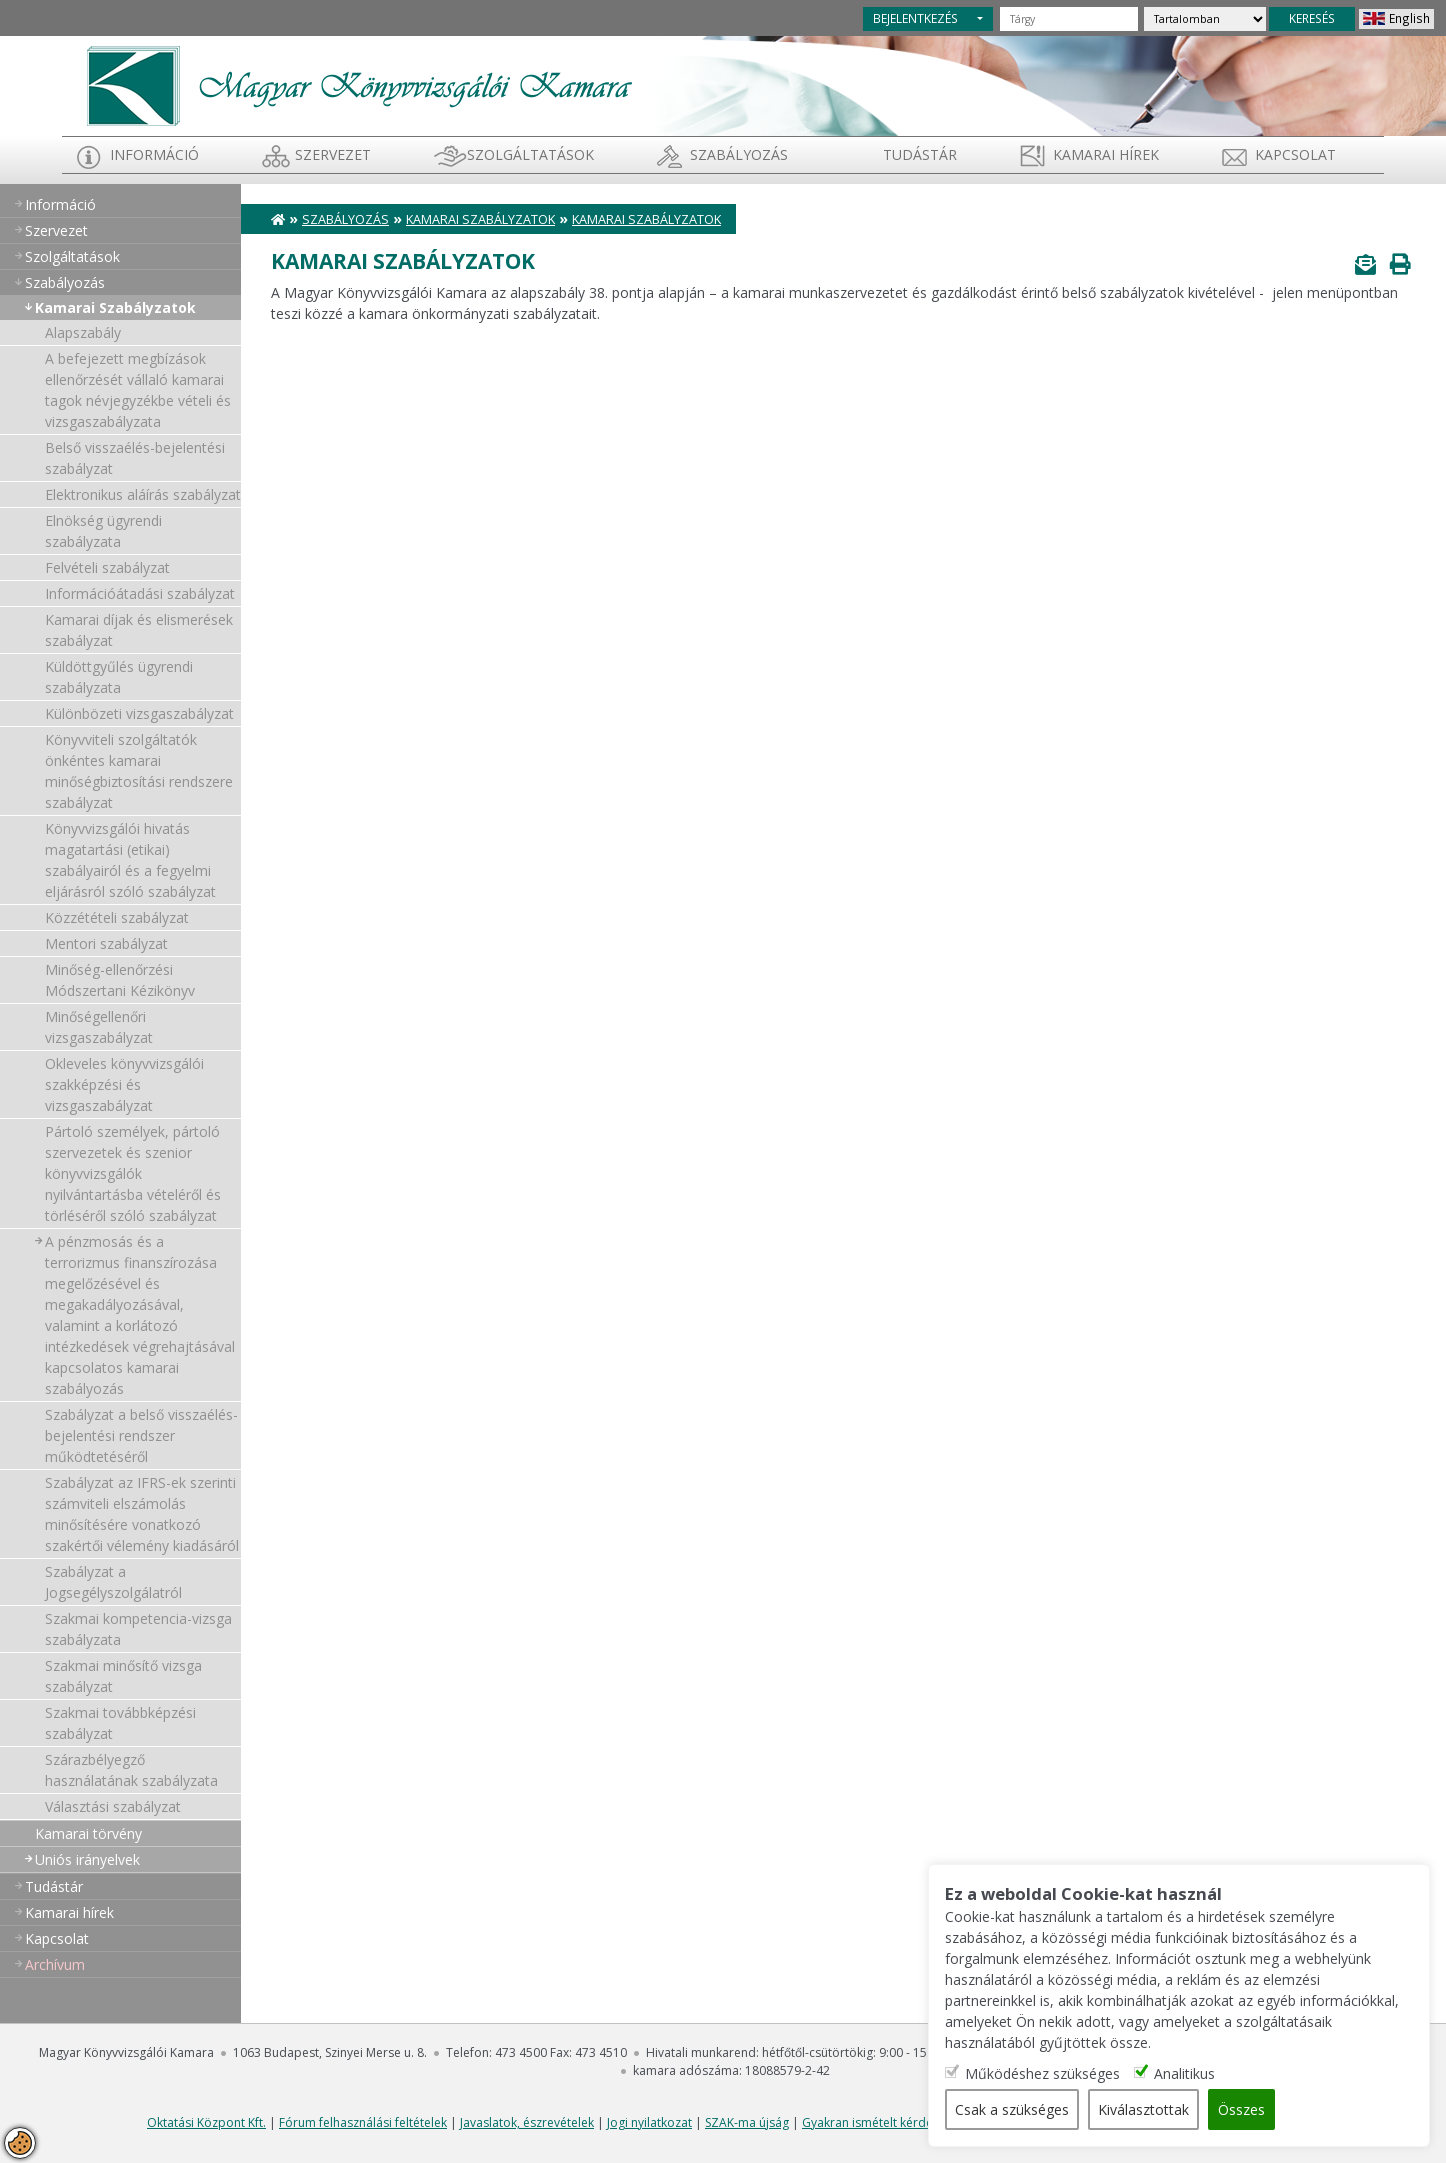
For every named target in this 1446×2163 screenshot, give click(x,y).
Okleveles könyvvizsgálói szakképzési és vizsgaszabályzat (124, 1084)
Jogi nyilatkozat (649, 2122)
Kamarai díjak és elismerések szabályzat (139, 630)
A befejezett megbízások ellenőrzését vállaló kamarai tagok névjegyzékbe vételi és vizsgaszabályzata (138, 390)
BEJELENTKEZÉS (915, 18)
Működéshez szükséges (1044, 2073)
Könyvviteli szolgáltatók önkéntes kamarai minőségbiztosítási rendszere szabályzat (139, 771)
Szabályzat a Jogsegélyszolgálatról (113, 1582)
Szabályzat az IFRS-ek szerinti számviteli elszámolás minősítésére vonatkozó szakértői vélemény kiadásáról (142, 1514)
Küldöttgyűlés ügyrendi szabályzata (119, 677)
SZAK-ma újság (747, 2122)
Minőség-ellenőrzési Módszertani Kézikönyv (120, 980)
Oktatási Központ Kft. (206, 2122)
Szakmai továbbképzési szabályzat (120, 1723)
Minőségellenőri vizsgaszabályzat (99, 1027)
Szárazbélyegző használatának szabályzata (131, 1770)
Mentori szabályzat (106, 943)
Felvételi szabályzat (107, 567)
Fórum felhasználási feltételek (363, 2122)
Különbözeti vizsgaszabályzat (139, 713)
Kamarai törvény (88, 1833)
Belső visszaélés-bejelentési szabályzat (135, 458)
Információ (154, 154)
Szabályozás (345, 219)
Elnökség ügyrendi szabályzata (103, 531)
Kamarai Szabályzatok (115, 307)
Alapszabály (83, 332)
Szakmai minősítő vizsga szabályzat (123, 1676)
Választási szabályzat (113, 1806)
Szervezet (333, 154)
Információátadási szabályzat (140, 593)
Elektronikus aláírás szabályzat (143, 494)
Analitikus (1186, 2073)
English (1409, 18)
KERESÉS (1312, 18)
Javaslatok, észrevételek (527, 2122)
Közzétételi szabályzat (117, 917)
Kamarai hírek (1106, 154)
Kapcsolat (1295, 154)
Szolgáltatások (530, 154)
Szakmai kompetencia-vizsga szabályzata (138, 1629)
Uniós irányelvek (87, 1859)
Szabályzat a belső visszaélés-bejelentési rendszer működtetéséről (141, 1435)
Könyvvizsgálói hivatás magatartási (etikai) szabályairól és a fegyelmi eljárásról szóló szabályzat (130, 860)
